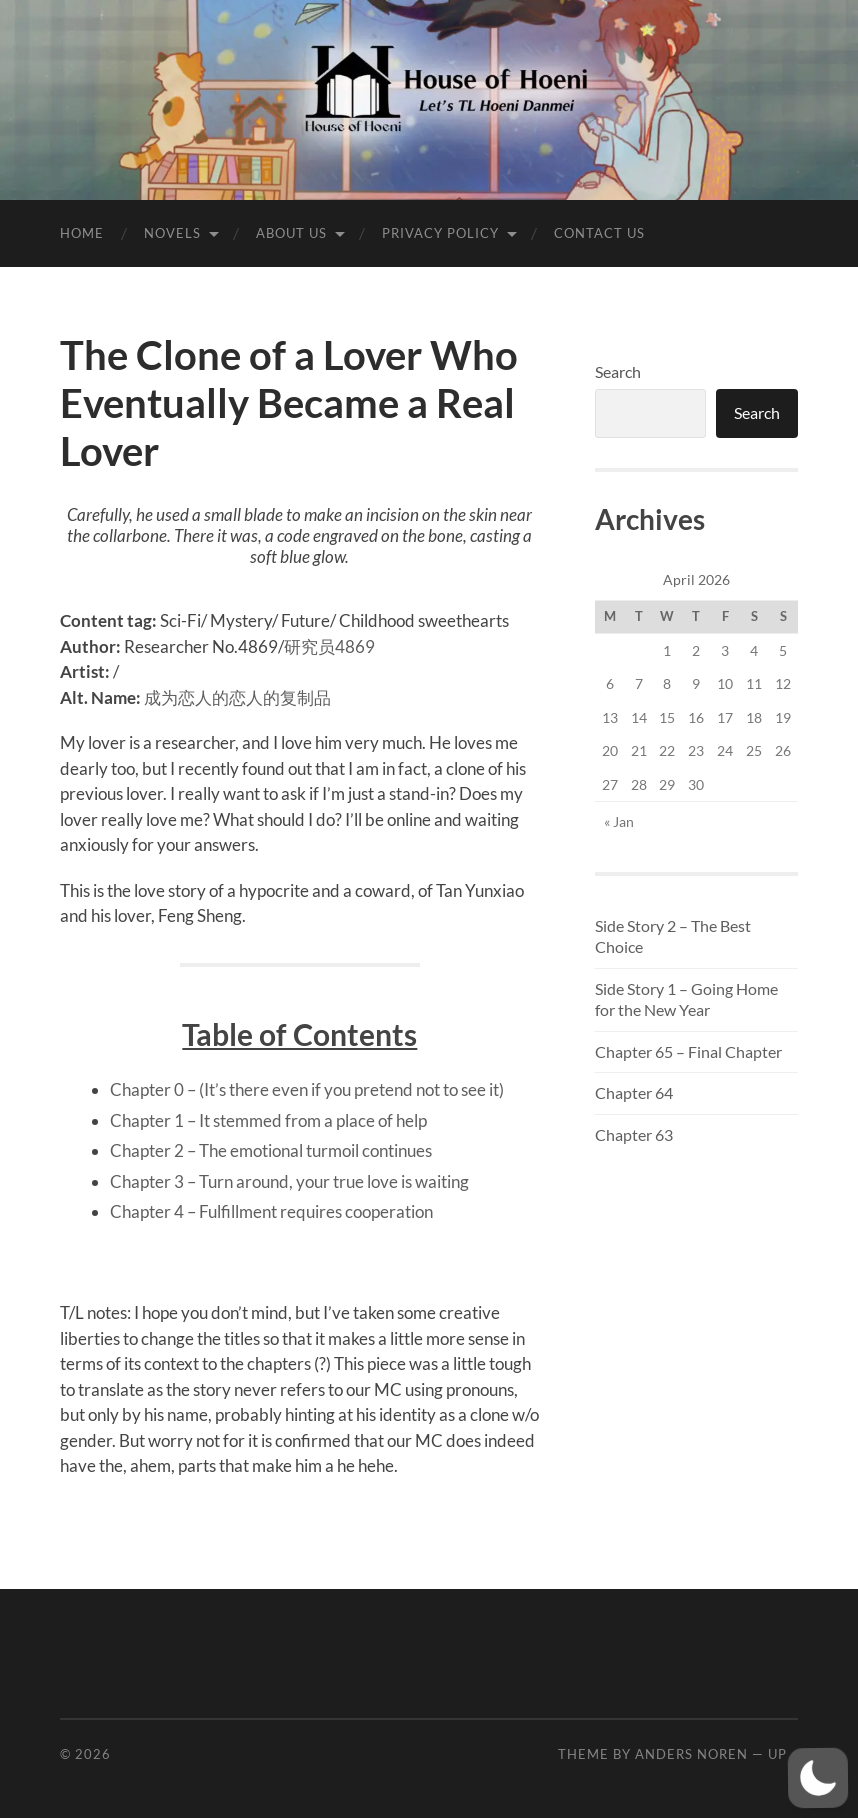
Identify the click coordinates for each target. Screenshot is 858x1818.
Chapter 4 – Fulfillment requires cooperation (271, 1211)
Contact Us (599, 233)
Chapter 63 (634, 1134)
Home (82, 233)
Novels (172, 233)
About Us (291, 233)
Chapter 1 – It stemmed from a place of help (268, 1120)
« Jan (619, 821)
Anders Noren (691, 1754)
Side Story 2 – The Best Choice (673, 936)
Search (618, 371)
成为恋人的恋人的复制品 (237, 697)
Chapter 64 (634, 1092)
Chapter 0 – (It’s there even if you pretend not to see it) (307, 1089)
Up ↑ (783, 1754)
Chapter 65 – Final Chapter (688, 1051)
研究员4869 (329, 646)
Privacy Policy (440, 233)
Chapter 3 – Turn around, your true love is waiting (289, 1181)
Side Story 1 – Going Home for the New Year (686, 999)
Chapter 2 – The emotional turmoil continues (271, 1150)
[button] (817, 1777)
